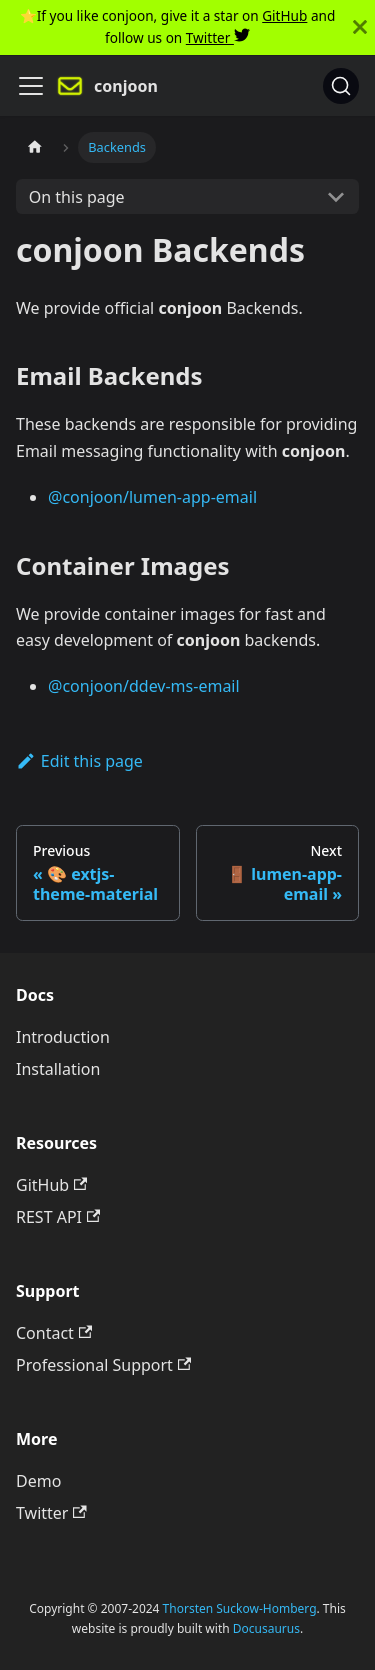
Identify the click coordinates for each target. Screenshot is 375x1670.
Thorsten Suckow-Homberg (240, 1608)
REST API (58, 1217)
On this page (77, 197)
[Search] (341, 86)
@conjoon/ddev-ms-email (144, 686)
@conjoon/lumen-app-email (152, 497)
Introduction (63, 1037)
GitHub (284, 15)
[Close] (360, 27)
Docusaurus (266, 1628)
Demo (38, 1481)
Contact (54, 1333)
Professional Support (103, 1365)
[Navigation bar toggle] (31, 86)
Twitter (218, 37)
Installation (58, 1069)
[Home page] (35, 147)
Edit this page (79, 761)
